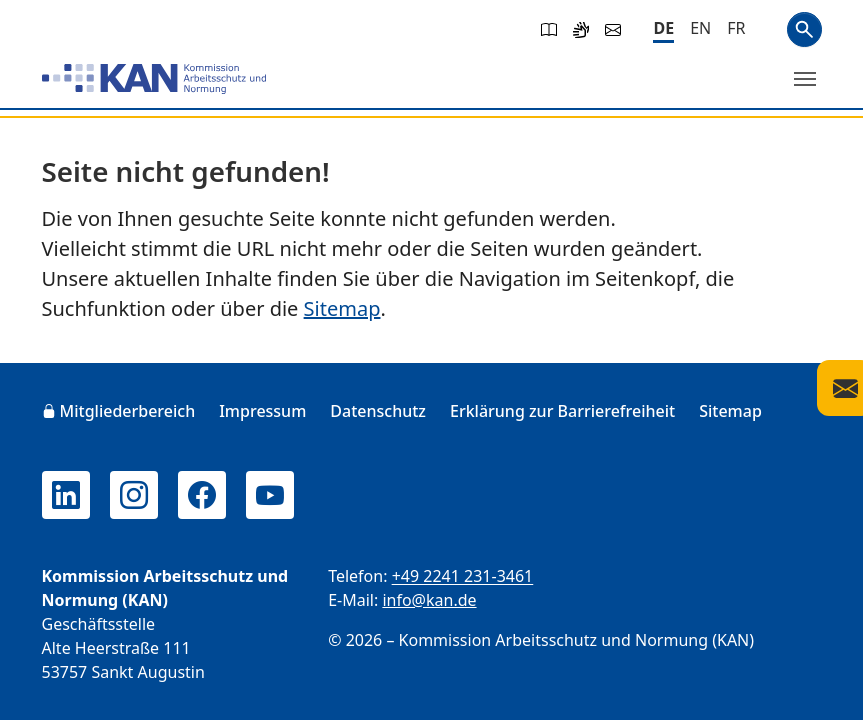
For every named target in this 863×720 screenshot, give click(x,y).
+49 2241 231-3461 (463, 576)
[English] (700, 28)
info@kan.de (429, 600)
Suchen (804, 29)
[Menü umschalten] (805, 79)
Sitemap (342, 308)
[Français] (736, 28)
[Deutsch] (663, 29)
